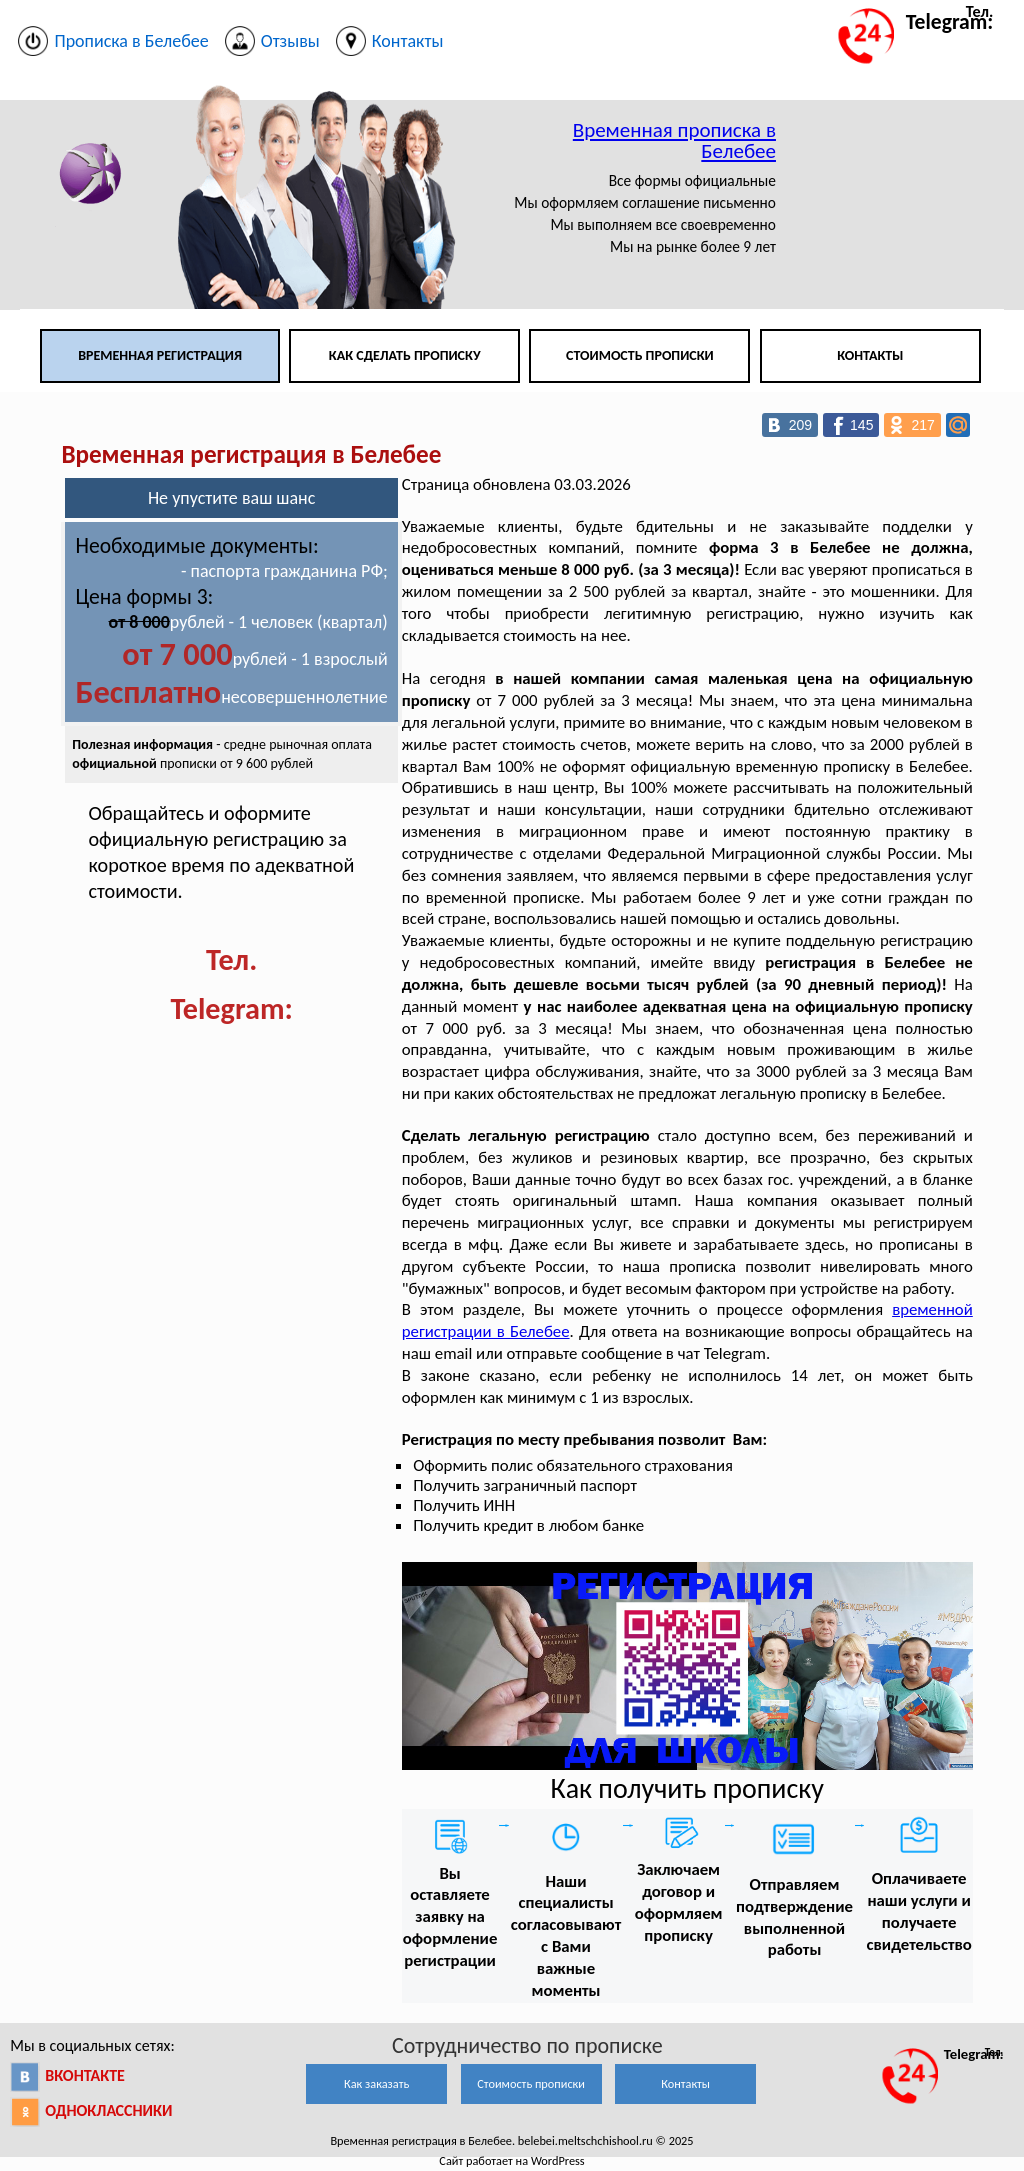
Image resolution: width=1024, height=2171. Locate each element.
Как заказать (376, 2083)
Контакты (870, 355)
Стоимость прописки (640, 355)
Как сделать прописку (405, 355)
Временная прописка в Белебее (674, 140)
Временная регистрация (160, 355)
